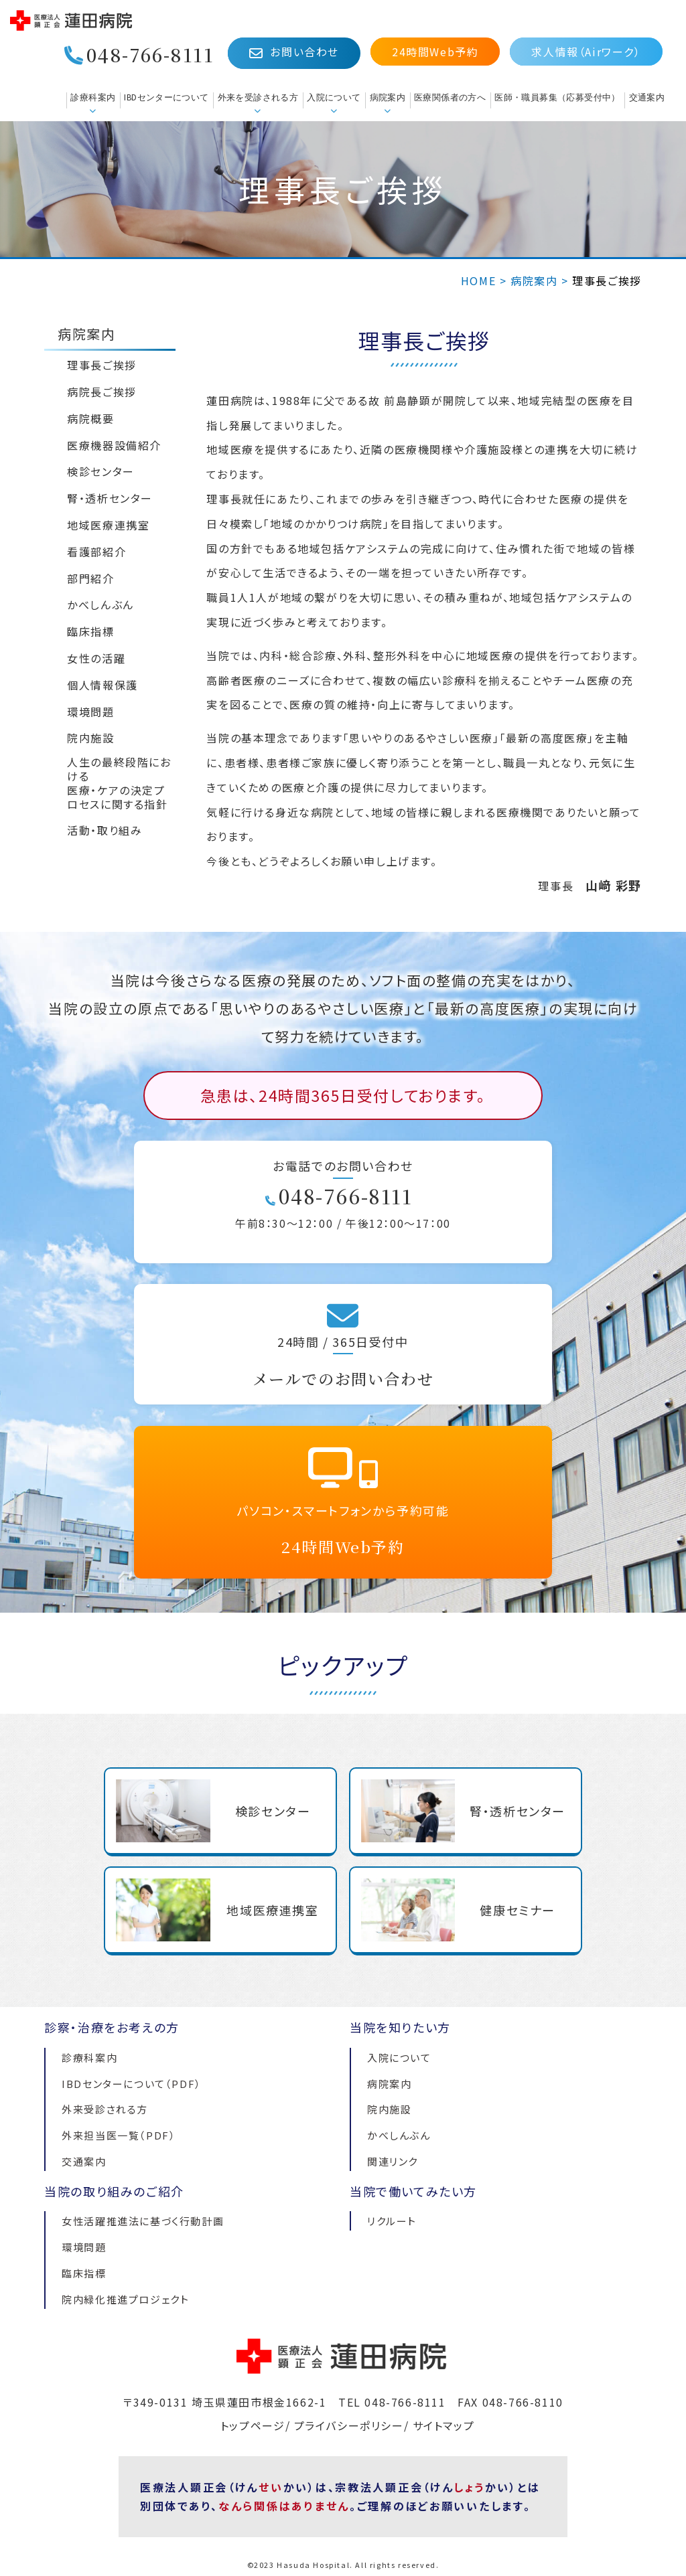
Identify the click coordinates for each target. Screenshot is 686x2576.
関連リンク (392, 2161)
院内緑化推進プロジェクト (125, 2299)
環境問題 (84, 2247)
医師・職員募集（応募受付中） (557, 97)
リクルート (392, 2221)
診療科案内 (92, 97)
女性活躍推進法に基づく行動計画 (143, 2221)
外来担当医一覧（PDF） (119, 2135)
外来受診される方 (105, 2109)
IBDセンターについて (166, 97)
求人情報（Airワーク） (585, 52)
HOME (478, 280)
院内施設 (389, 2109)
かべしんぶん (399, 2135)
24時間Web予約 (435, 52)
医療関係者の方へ (450, 97)
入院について (333, 97)
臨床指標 (84, 2273)
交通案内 (647, 97)
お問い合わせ (294, 52)
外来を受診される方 (258, 97)
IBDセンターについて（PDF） (132, 2084)
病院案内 (388, 97)
